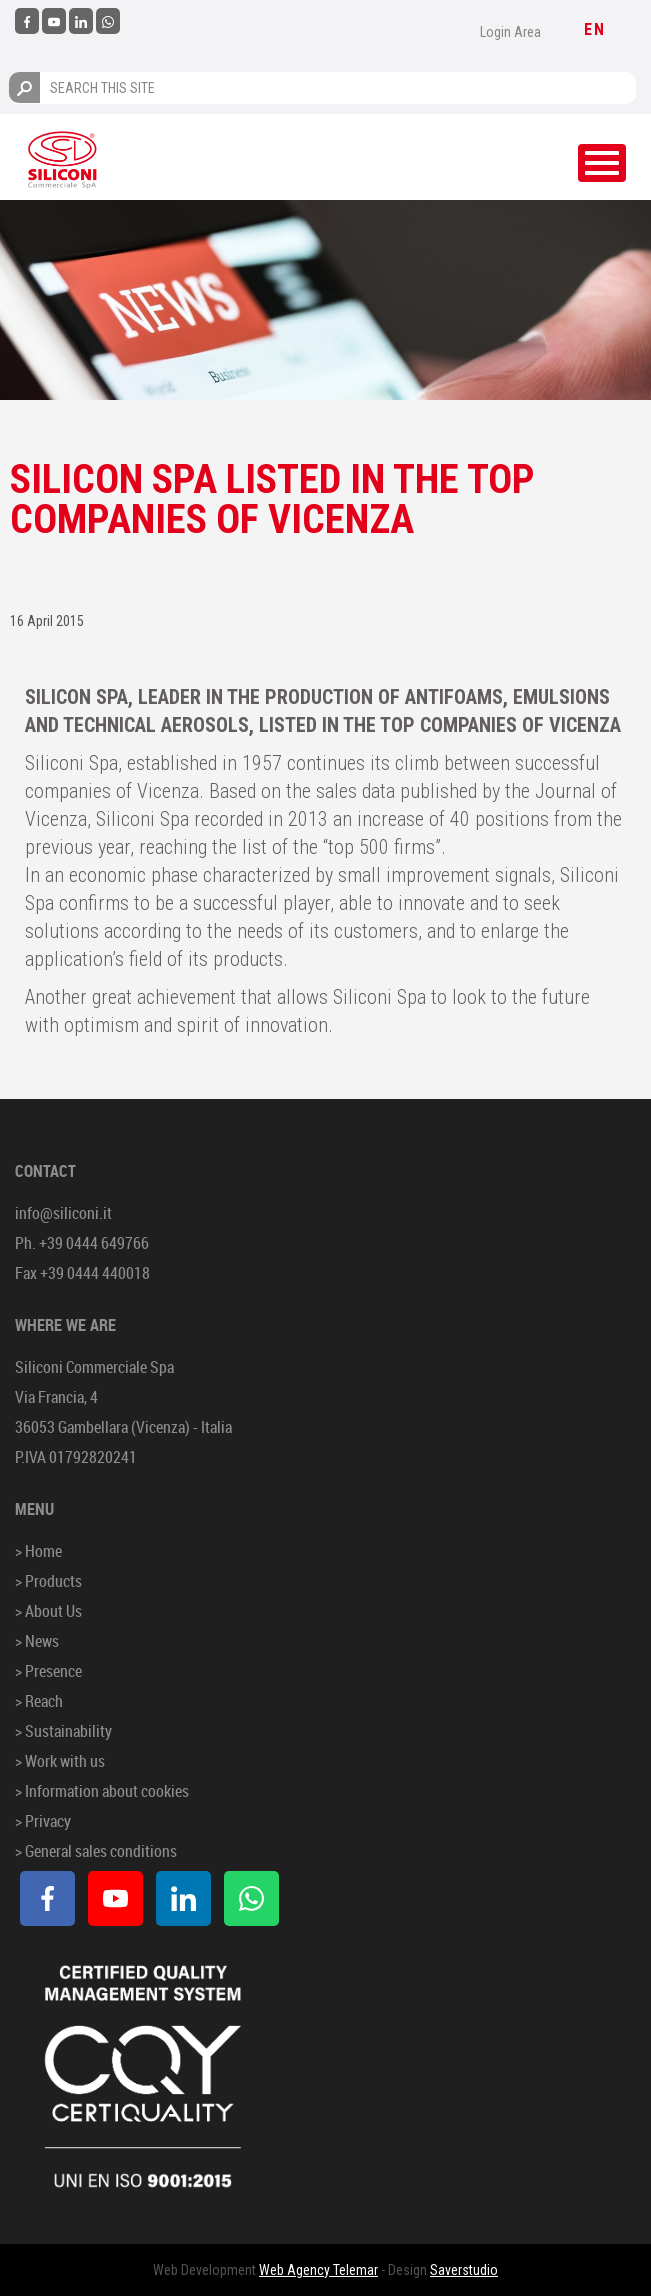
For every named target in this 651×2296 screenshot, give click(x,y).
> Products (48, 1581)
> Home (38, 1551)
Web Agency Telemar (318, 2270)
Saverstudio (464, 2270)
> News (37, 1641)
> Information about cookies (102, 1791)
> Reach (39, 1701)
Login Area (510, 32)
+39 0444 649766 (94, 1243)
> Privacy (43, 1821)
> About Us (48, 1611)
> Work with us (60, 1761)
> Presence (48, 1671)
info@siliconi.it (63, 1213)
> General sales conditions (96, 1851)
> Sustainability (63, 1731)
